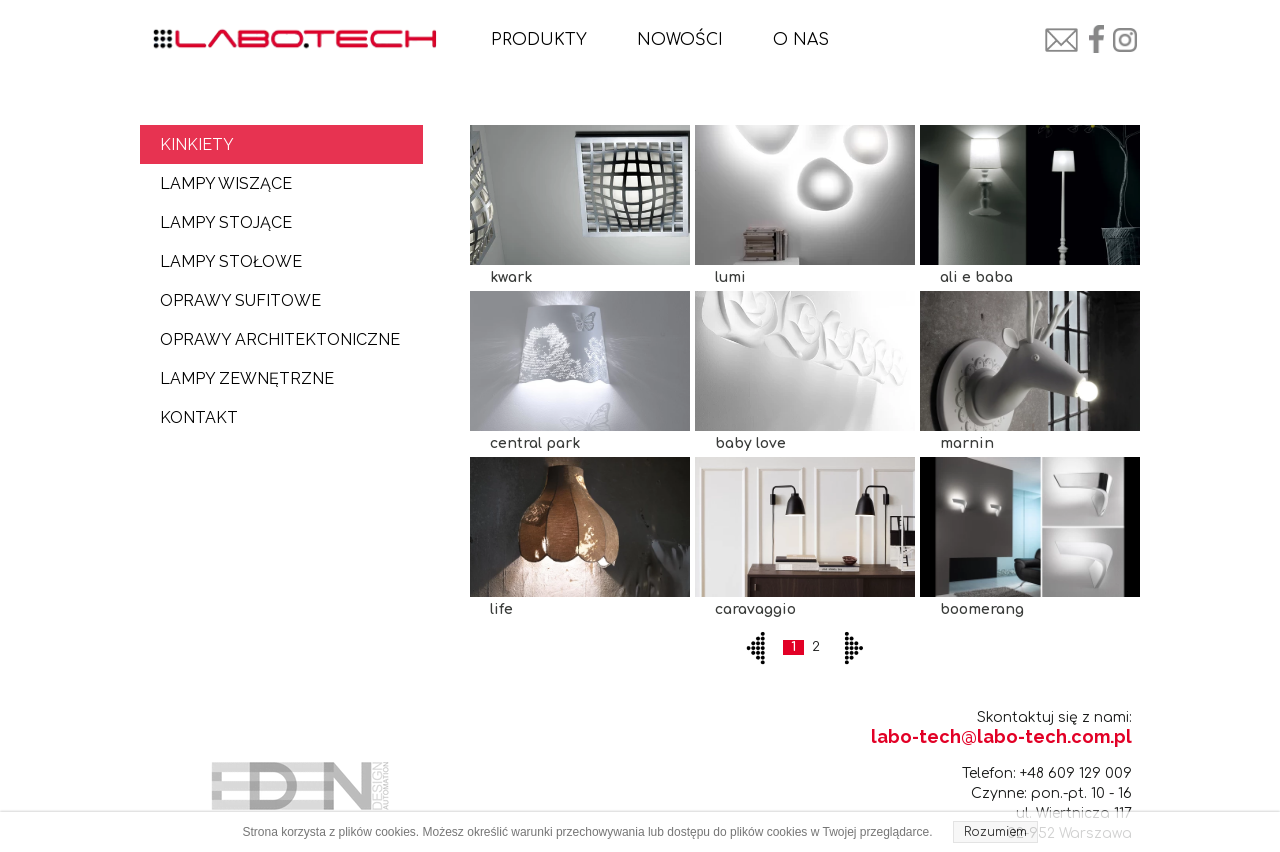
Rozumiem (995, 832)
